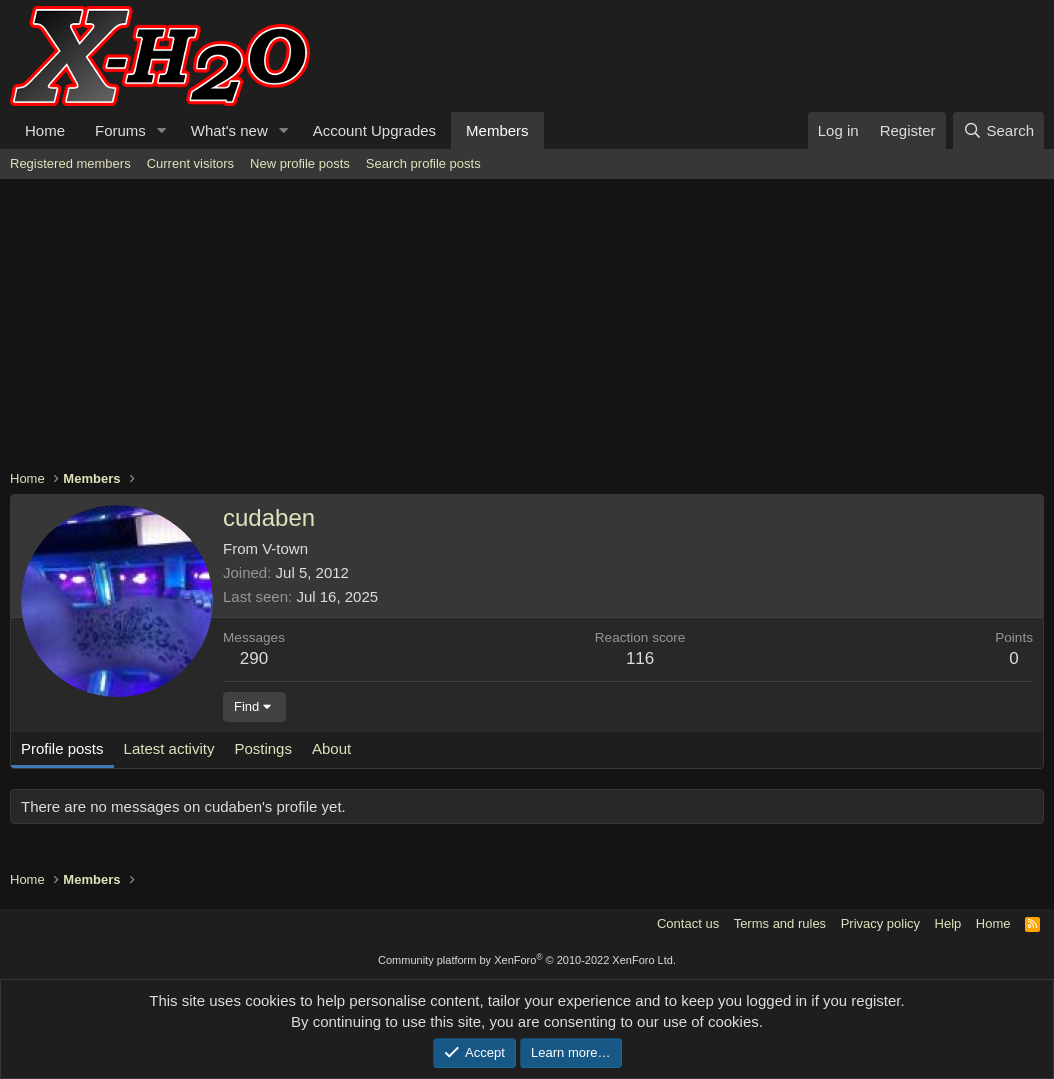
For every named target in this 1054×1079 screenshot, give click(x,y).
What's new (229, 130)
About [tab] (331, 748)
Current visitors (190, 163)
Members (497, 130)
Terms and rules (780, 923)
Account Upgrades (374, 130)
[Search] (998, 130)
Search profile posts (423, 163)
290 (254, 658)
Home (45, 130)
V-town (285, 548)
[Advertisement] (527, 329)
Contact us (688, 923)
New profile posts (300, 163)
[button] (162, 130)
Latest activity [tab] (169, 748)
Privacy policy (880, 923)
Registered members (70, 163)
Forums (120, 130)
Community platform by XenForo (527, 960)
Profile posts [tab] (62, 748)
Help (948, 923)
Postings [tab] (263, 748)
